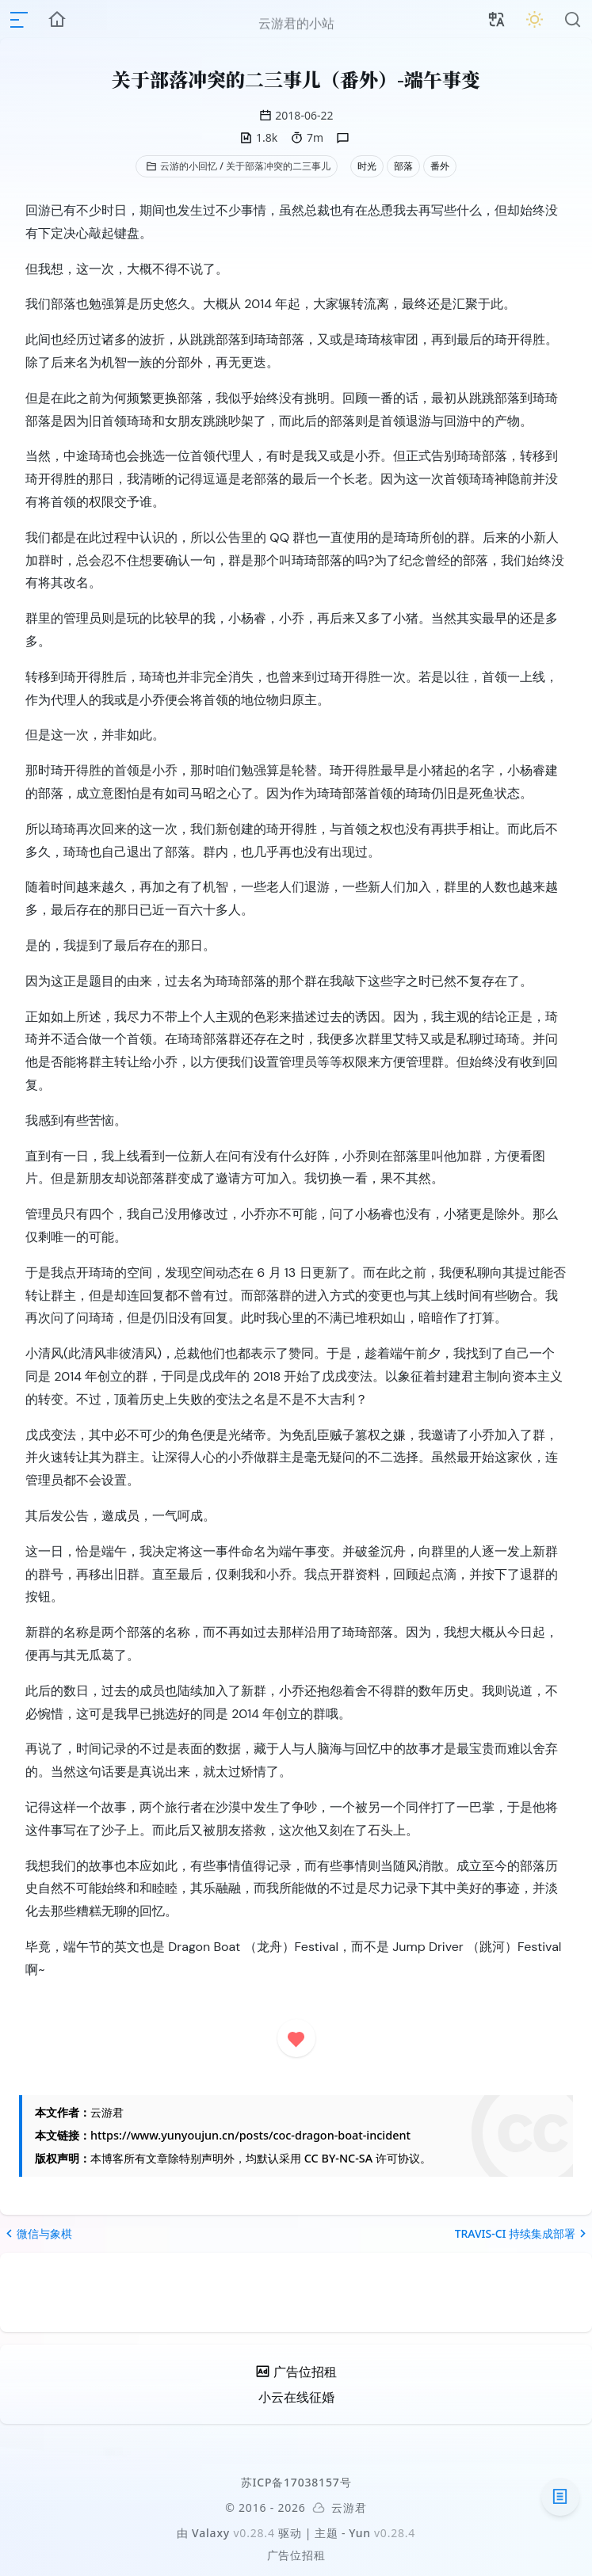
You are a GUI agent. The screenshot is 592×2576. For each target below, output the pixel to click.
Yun (360, 2532)
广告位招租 (296, 2555)
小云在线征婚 (296, 2397)
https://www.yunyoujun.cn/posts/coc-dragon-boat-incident (250, 2135)
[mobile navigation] (19, 20)
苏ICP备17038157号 (296, 2482)
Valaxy (211, 2532)
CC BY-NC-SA (338, 2158)
